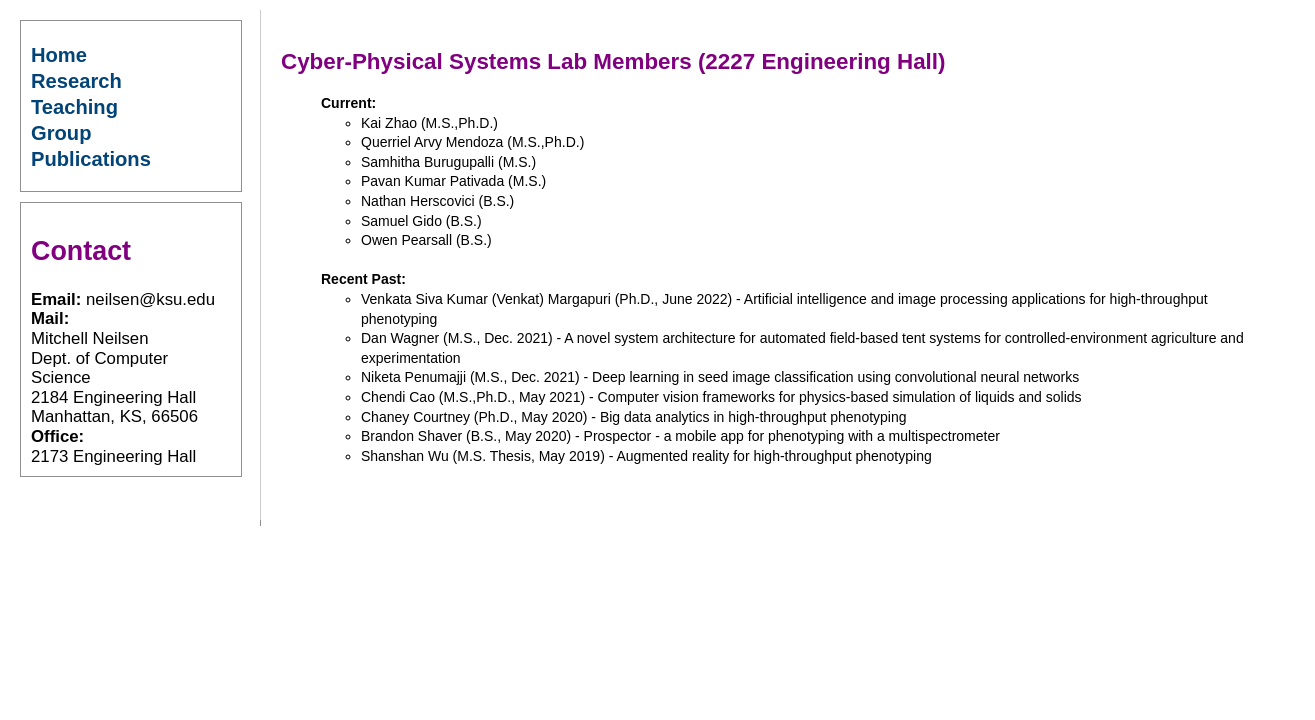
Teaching (74, 107)
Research (76, 81)
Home (59, 55)
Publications (91, 159)
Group (61, 133)
